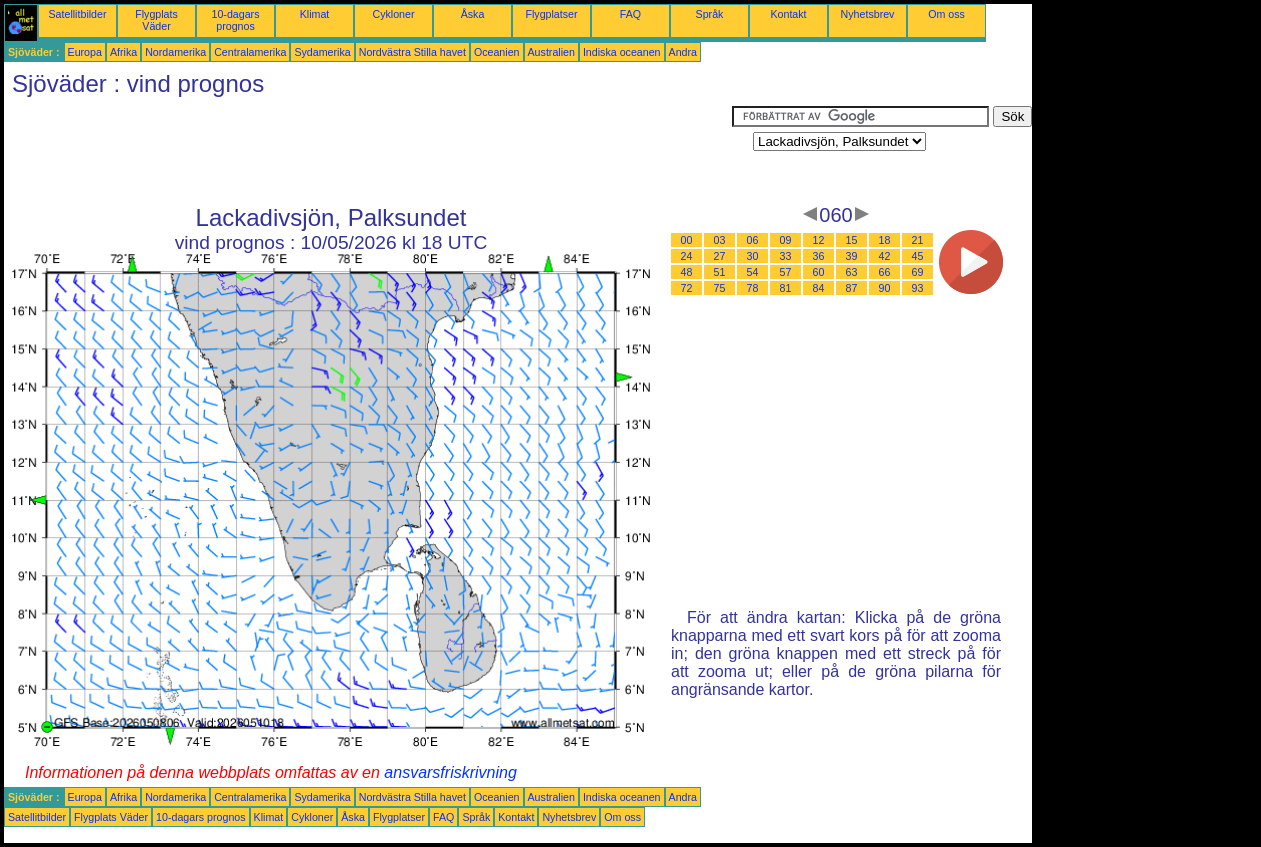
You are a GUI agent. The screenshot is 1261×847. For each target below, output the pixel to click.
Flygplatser (551, 14)
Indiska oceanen (622, 52)
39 (852, 256)
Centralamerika (250, 52)
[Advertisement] (368, 151)
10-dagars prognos (236, 20)
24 (687, 256)
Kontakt (788, 14)
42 (885, 256)
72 (687, 288)
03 (720, 240)
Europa (85, 52)
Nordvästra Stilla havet (412, 52)
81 (786, 288)
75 (720, 288)
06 (753, 240)
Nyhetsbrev (868, 14)
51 (720, 272)
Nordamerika (175, 52)
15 (852, 240)
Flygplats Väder (156, 20)
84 (819, 288)
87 (852, 288)
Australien (551, 52)
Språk (710, 14)
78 (753, 288)
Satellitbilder (77, 14)
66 (885, 272)
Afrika (123, 52)
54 (753, 272)
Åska (473, 14)
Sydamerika (322, 52)
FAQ (630, 14)
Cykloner (393, 14)
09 (786, 240)
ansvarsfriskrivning (450, 772)
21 (918, 240)
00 (687, 240)
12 (819, 240)
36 (819, 256)
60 (819, 272)
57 (786, 272)
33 (786, 256)
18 (885, 240)
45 (918, 256)
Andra (683, 52)
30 (753, 256)
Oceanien (497, 52)
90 (885, 288)
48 (687, 272)
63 (852, 272)
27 (720, 256)
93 (918, 288)
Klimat (315, 14)
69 (918, 272)
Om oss (946, 14)
